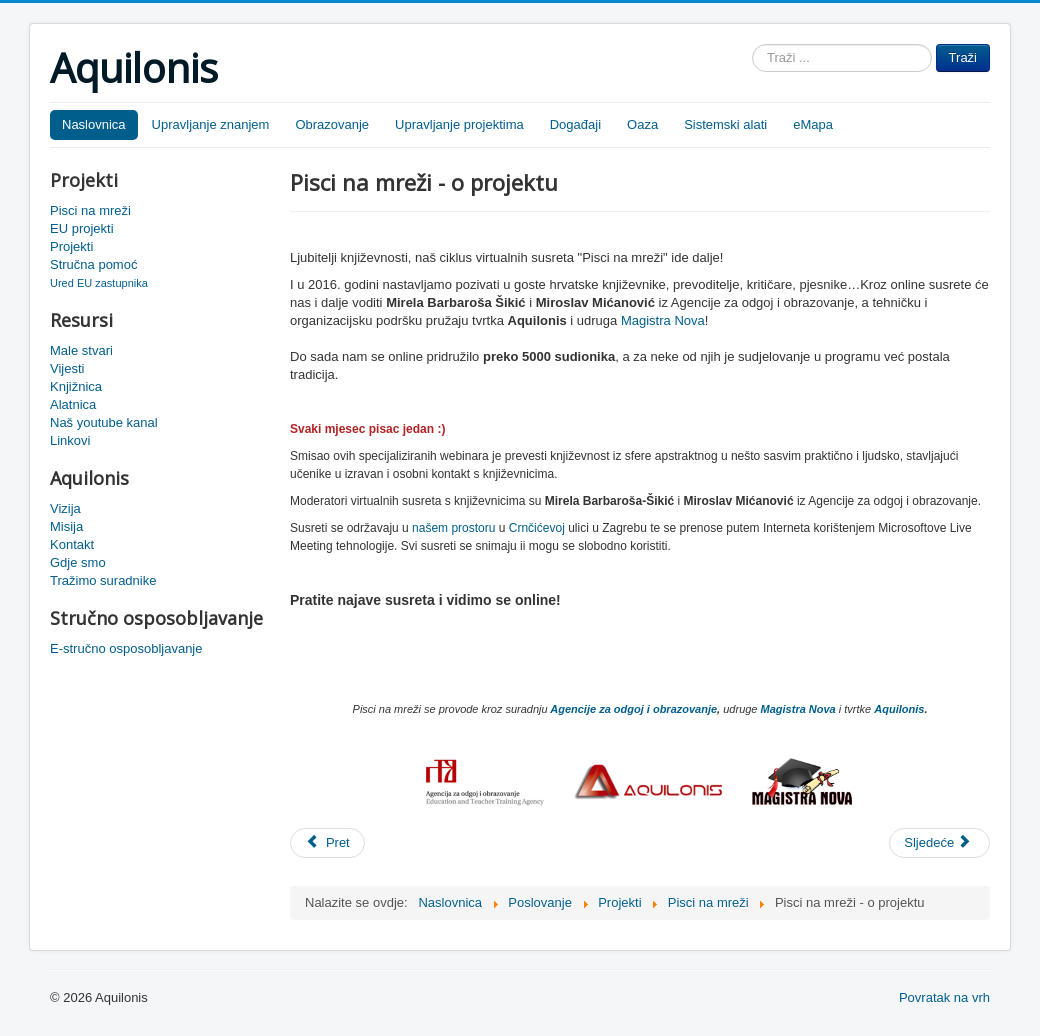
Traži (963, 57)
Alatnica (73, 404)
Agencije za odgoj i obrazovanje (633, 709)
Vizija (65, 508)
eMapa (813, 124)
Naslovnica (94, 124)
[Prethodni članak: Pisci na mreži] (327, 843)
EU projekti (82, 228)
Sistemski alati (725, 124)
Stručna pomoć (93, 264)
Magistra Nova (663, 320)
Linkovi (70, 440)
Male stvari (81, 350)
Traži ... (752, 44)
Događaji (575, 124)
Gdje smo (78, 562)
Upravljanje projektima (459, 124)
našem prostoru (453, 528)
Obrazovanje (332, 124)
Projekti (71, 246)
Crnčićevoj (537, 528)
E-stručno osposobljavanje (126, 648)
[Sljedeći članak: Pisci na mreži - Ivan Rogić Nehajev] (939, 843)
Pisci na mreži (90, 210)
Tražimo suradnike (103, 580)
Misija (66, 526)
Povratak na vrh (944, 997)
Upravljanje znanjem (211, 124)
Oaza (642, 124)
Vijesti (67, 368)
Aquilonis (899, 709)
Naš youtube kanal (104, 422)
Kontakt (72, 544)
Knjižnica (76, 386)
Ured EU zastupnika (99, 283)
